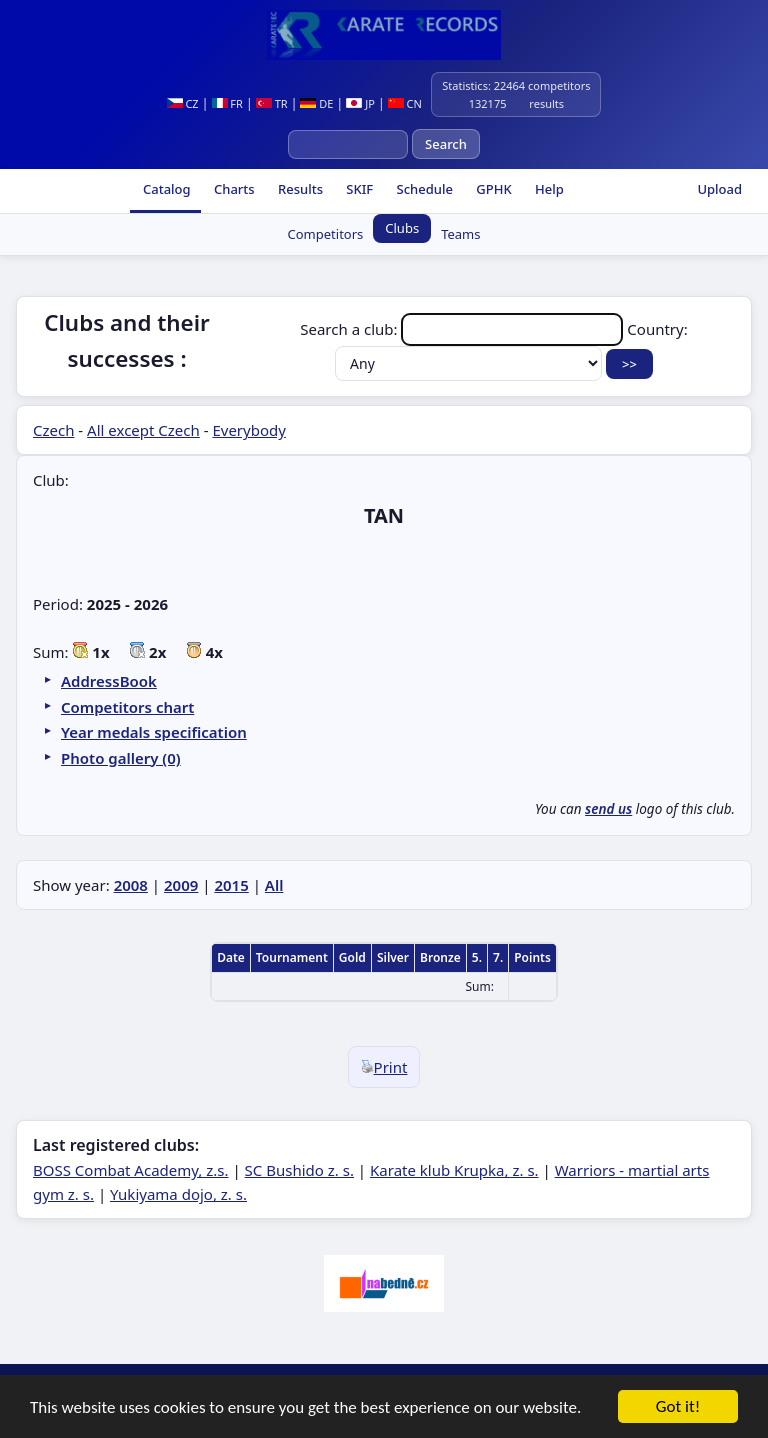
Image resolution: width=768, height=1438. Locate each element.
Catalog (165, 189)
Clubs (402, 228)
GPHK (492, 189)
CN (405, 103)
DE (316, 103)
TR (272, 103)
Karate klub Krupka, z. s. (454, 1170)
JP (360, 103)
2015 (231, 885)
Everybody (248, 430)
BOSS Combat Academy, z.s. (131, 1170)
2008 (131, 885)
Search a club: (463, 329)
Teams (460, 234)
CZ (183, 103)
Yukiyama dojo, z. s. (178, 1194)
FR (227, 103)
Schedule (423, 189)
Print (384, 1067)
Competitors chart (127, 707)
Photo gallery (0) (121, 758)
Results (299, 189)
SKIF (358, 189)
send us (608, 809)
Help (548, 189)
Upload (719, 189)
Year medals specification (154, 732)
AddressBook (109, 681)
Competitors (326, 234)
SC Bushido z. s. (299, 1170)
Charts (233, 189)
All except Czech (143, 430)
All (274, 885)
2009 (181, 885)
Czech (53, 430)
